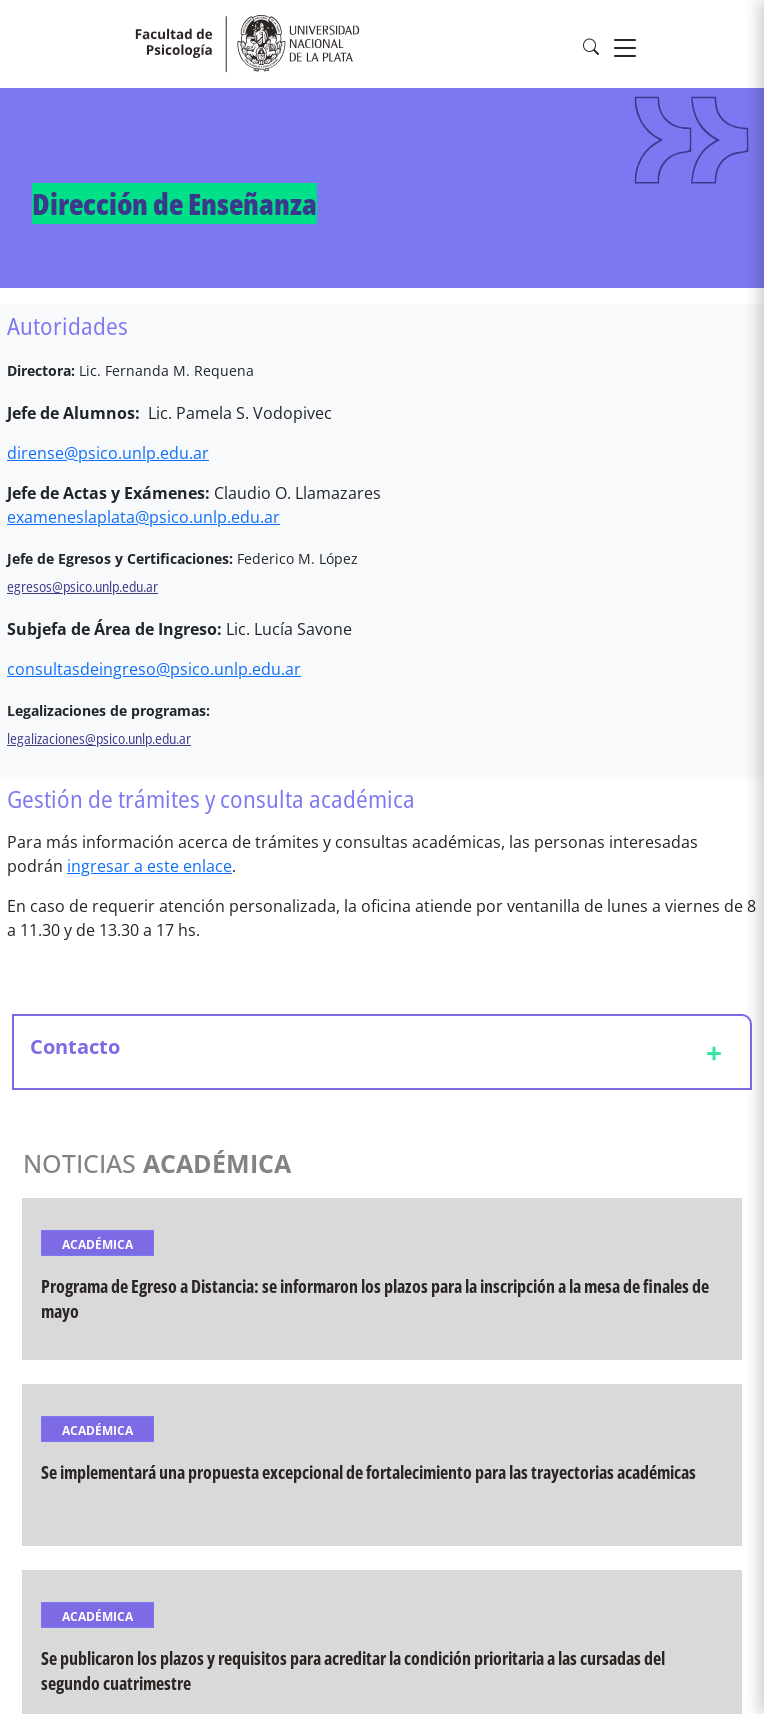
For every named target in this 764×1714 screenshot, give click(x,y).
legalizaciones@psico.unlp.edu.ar (99, 738)
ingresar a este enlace (149, 866)
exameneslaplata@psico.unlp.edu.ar (143, 517)
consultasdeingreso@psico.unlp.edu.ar (154, 669)
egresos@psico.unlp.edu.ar (82, 586)
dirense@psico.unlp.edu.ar (108, 453)
